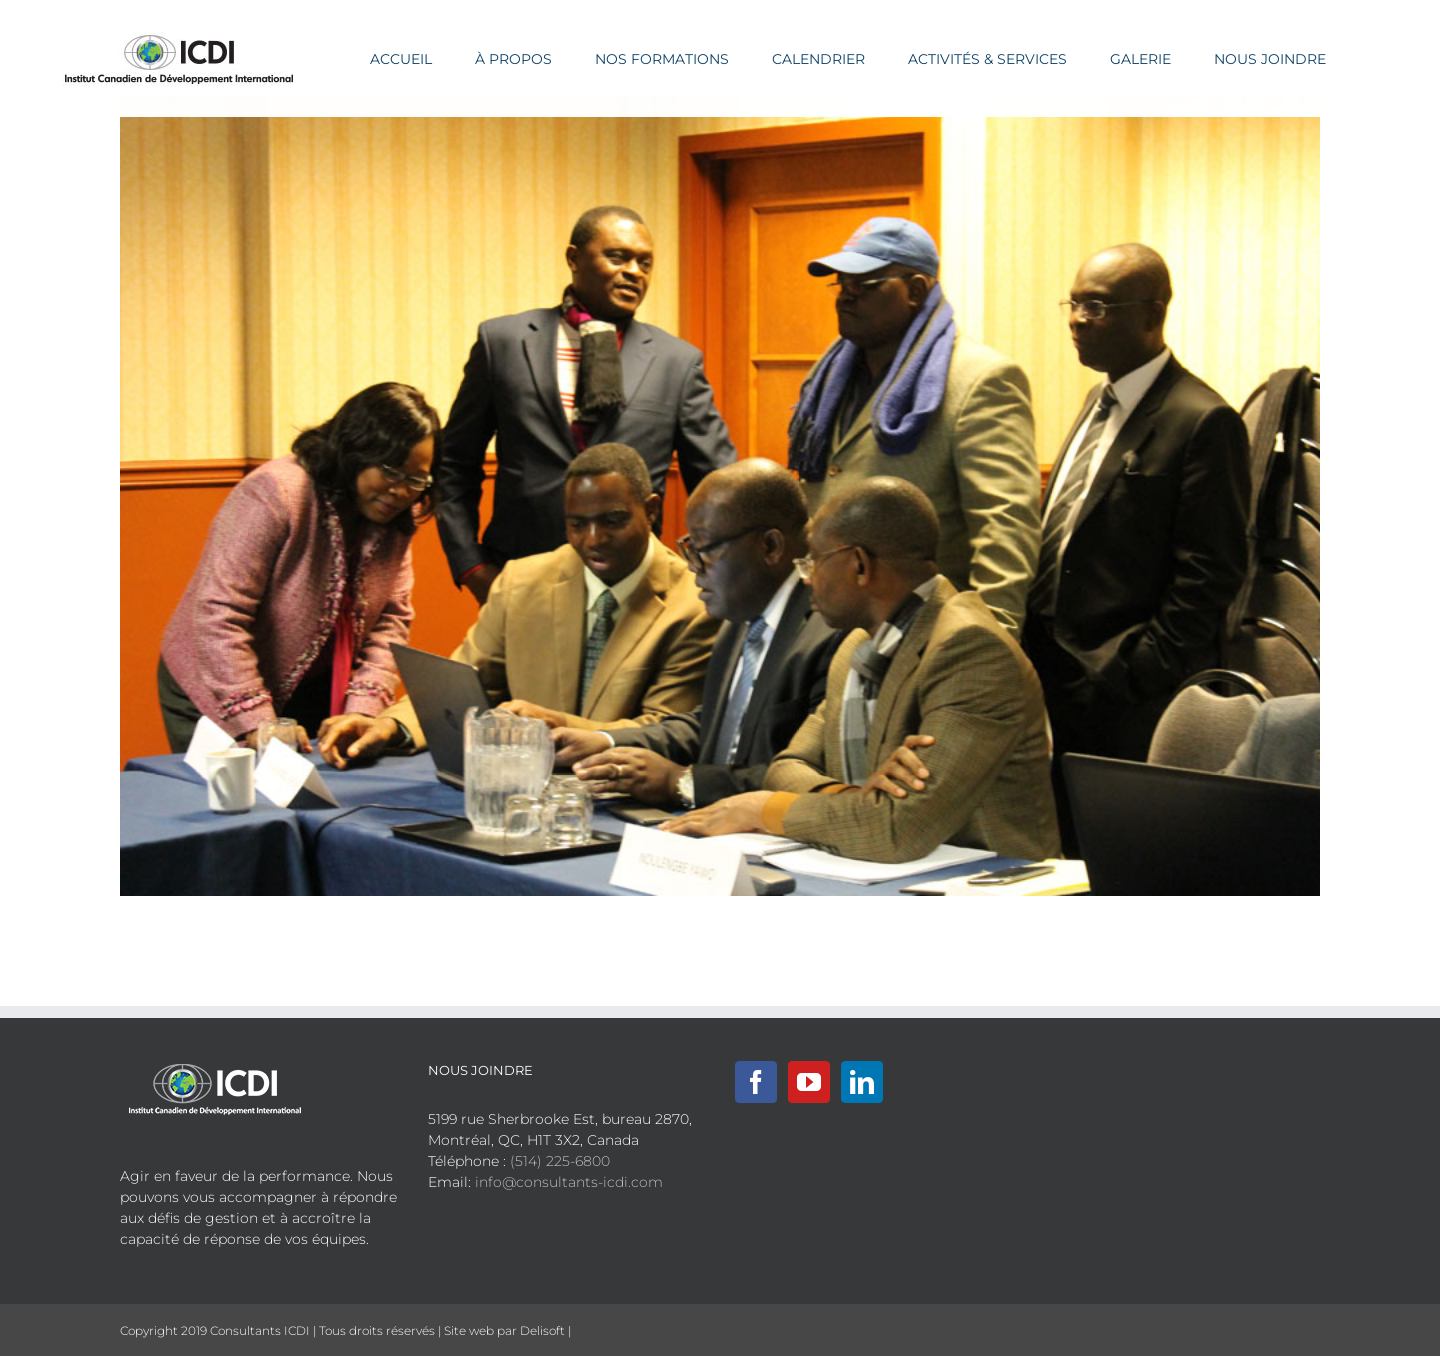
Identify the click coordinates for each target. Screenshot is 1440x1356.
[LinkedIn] (862, 1082)
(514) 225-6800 (560, 1161)
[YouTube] (809, 1082)
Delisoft (542, 1330)
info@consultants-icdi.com (569, 1182)
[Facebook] (756, 1082)
